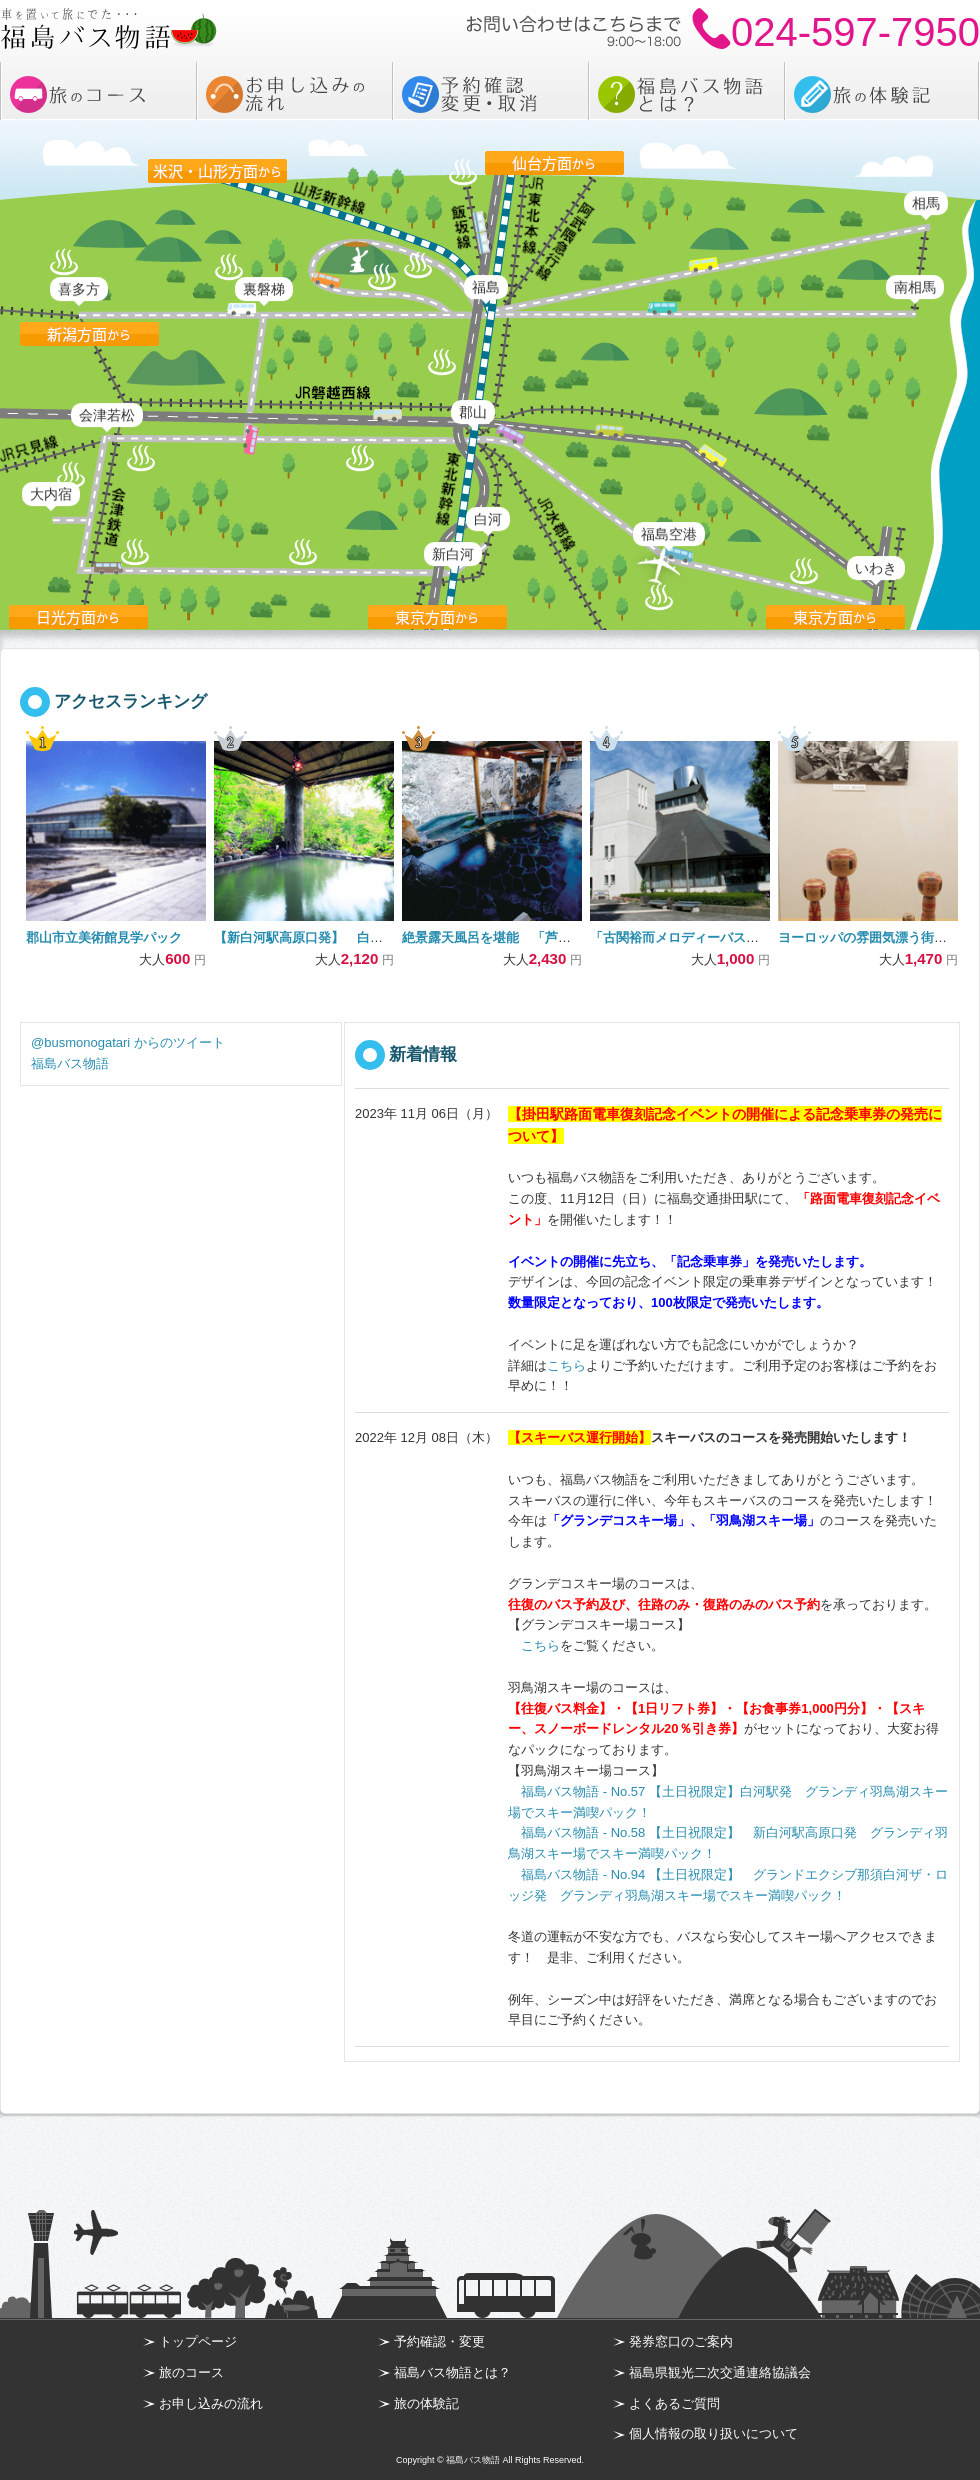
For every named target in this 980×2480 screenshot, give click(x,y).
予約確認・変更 (439, 2341)
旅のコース (191, 2372)
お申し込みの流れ (211, 2403)
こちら (566, 1365)
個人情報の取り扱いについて (713, 2433)
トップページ (198, 2341)
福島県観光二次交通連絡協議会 (720, 2372)
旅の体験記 (426, 2403)
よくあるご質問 (674, 2403)
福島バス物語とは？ (452, 2372)
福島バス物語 (70, 1063)
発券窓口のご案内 (681, 2341)
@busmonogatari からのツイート (128, 1042)
